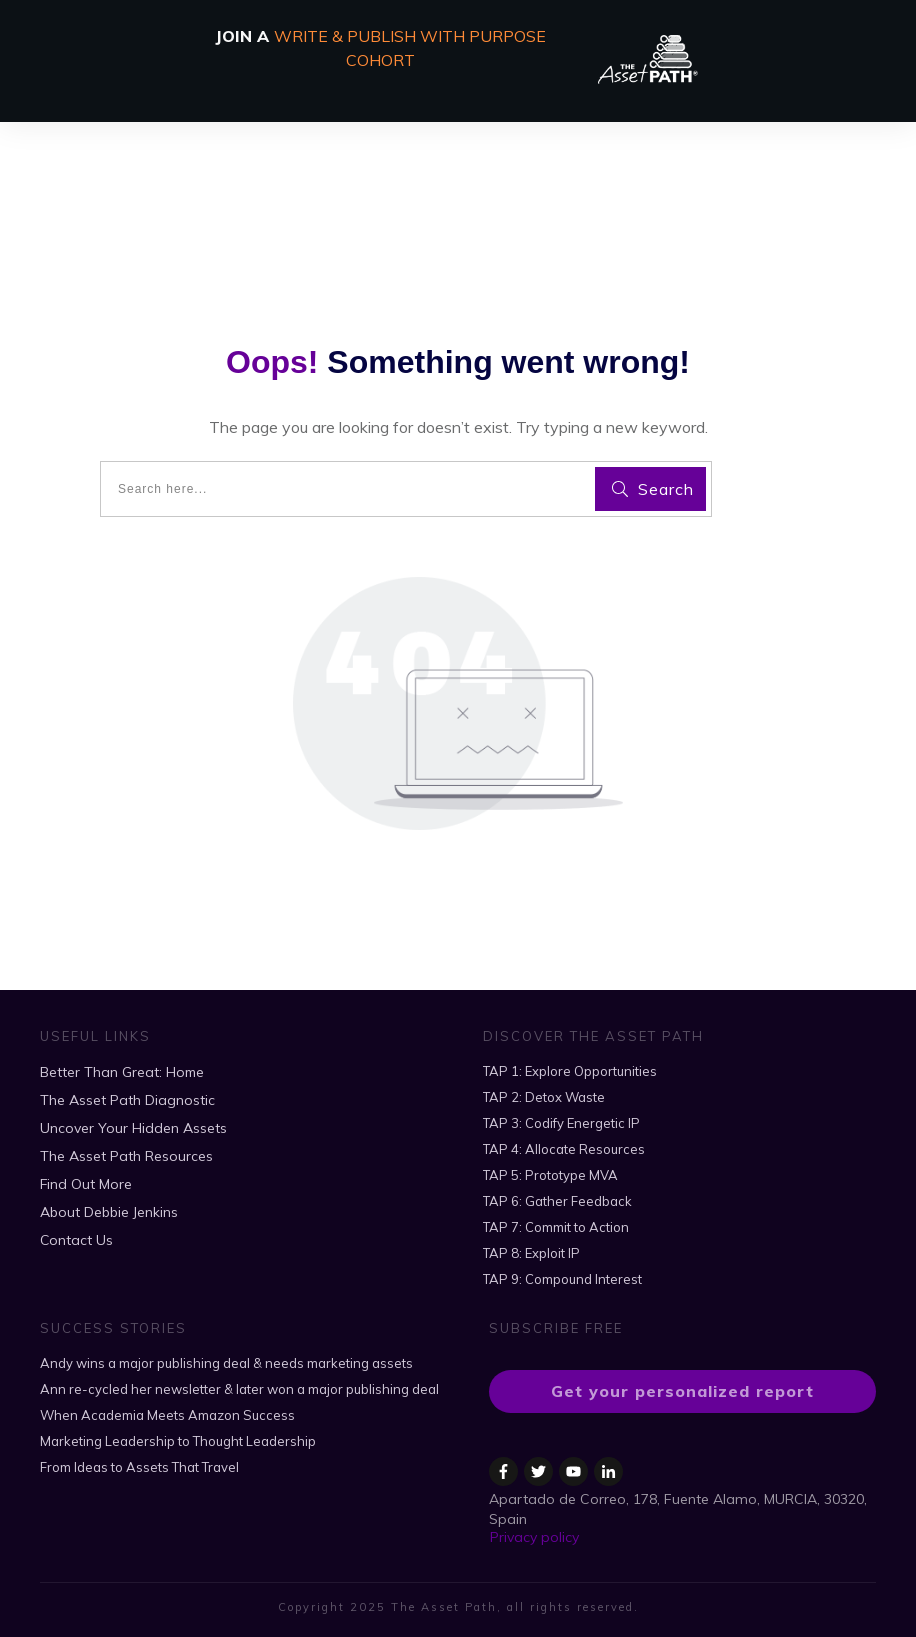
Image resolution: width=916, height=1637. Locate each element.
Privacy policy (534, 1537)
